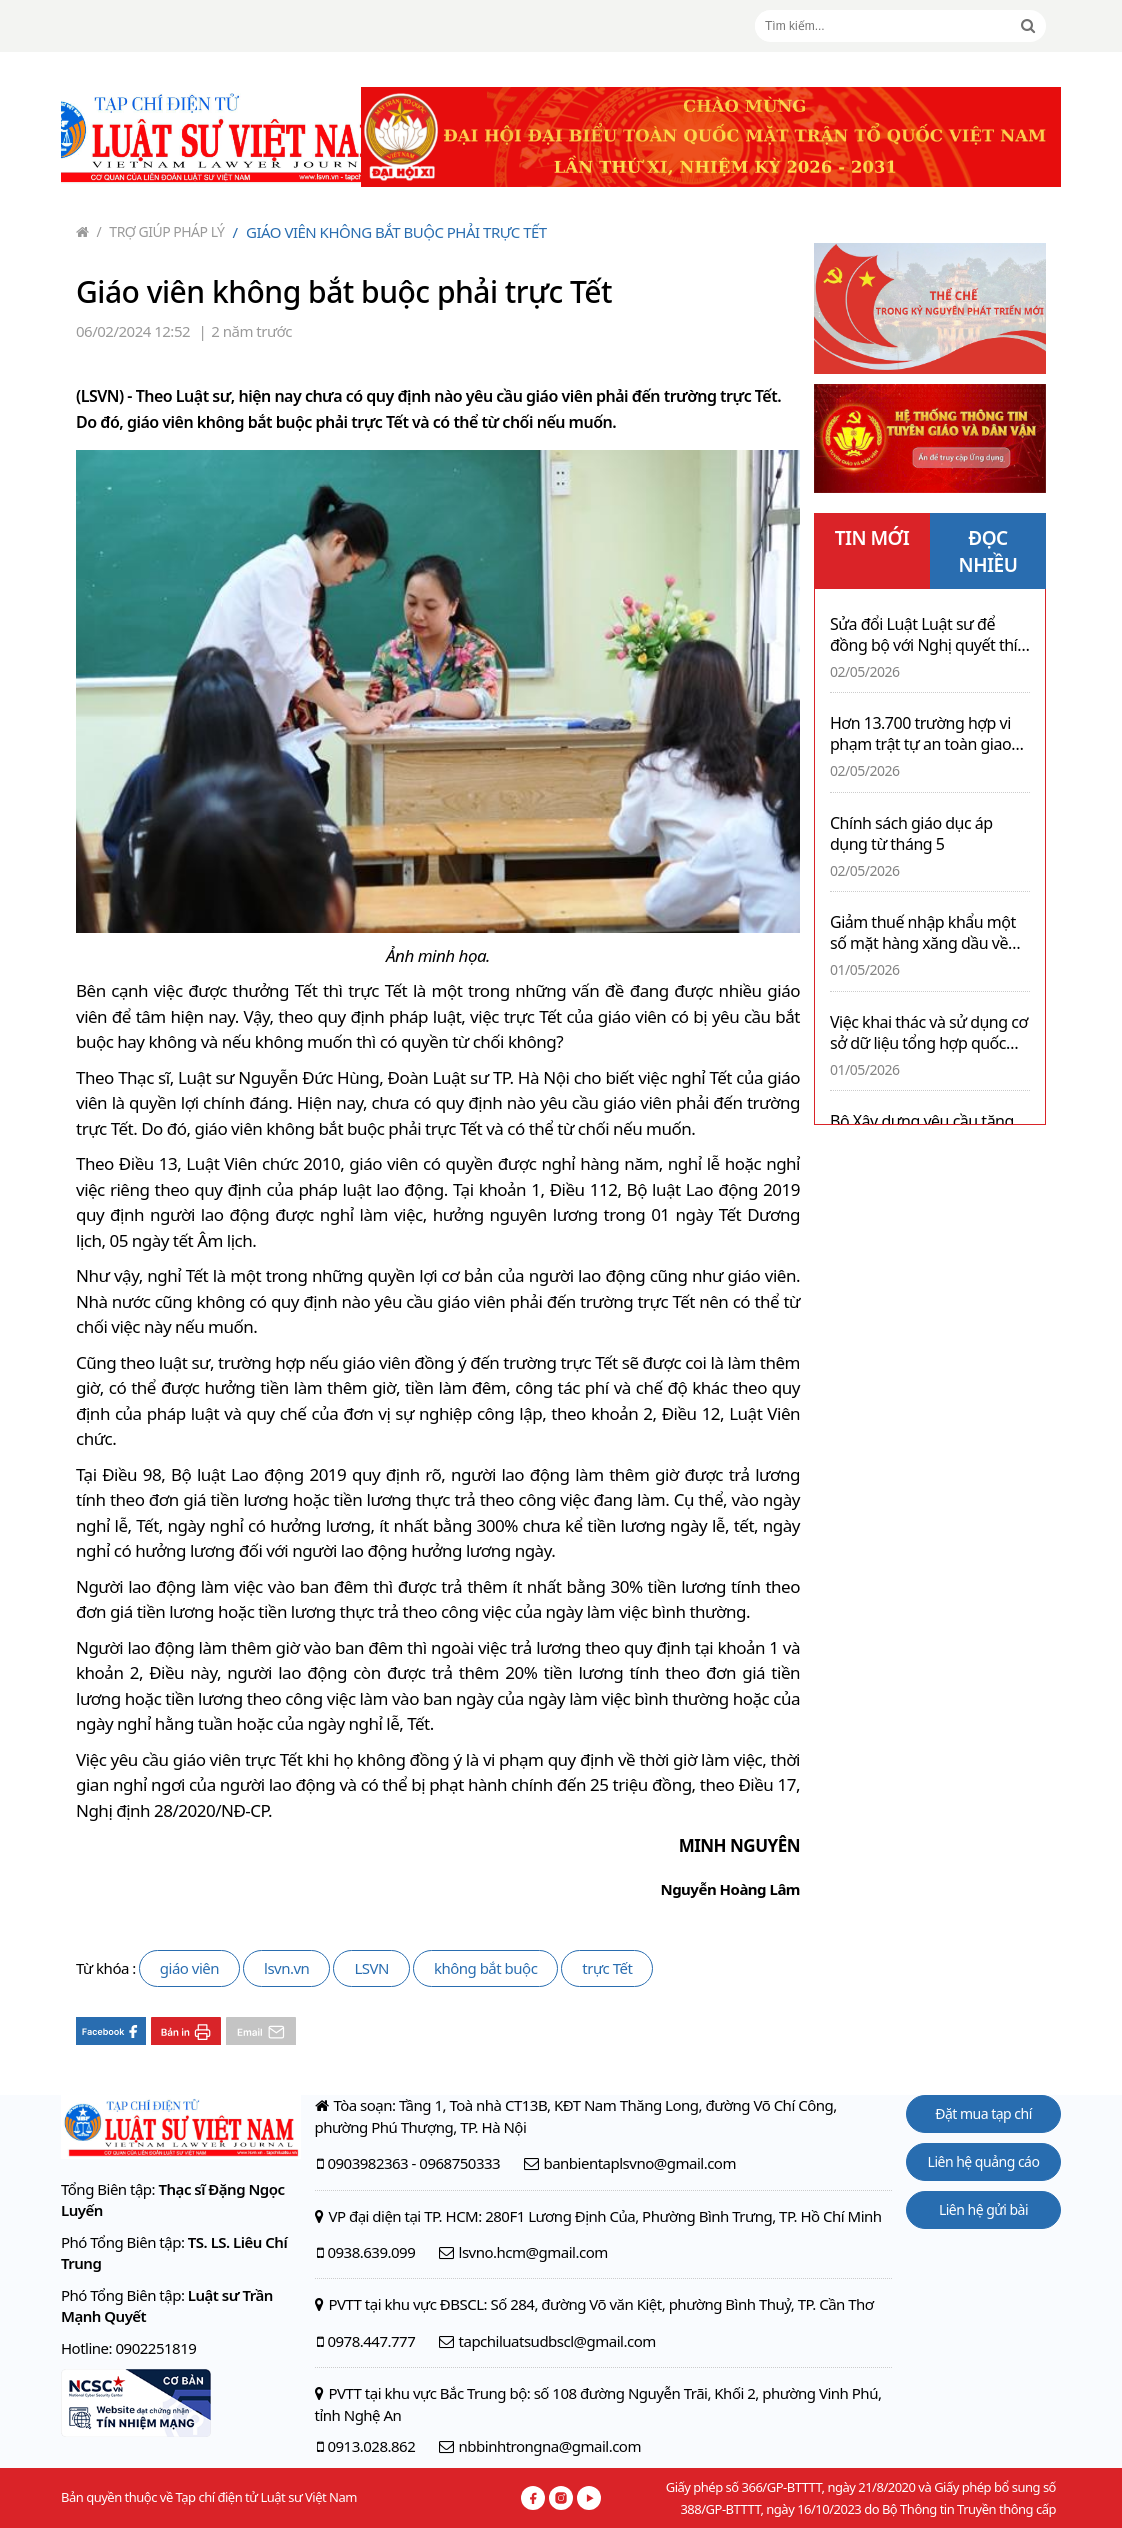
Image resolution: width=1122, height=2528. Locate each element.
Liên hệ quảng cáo (984, 2161)
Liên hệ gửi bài (983, 2209)
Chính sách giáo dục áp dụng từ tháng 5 (911, 834)
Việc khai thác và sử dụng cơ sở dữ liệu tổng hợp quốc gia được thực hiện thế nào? (929, 1033)
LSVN (371, 1968)
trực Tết (607, 1968)
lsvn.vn (286, 1968)
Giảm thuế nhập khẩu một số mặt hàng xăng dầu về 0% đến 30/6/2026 (923, 933)
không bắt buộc (485, 1968)
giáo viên (189, 1968)
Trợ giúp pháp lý (161, 231)
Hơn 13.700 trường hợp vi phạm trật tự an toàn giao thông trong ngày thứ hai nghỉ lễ (920, 734)
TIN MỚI (872, 538)
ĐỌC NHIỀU (988, 551)
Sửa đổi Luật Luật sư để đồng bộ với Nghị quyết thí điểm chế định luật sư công (925, 635)
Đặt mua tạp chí (983, 2113)
